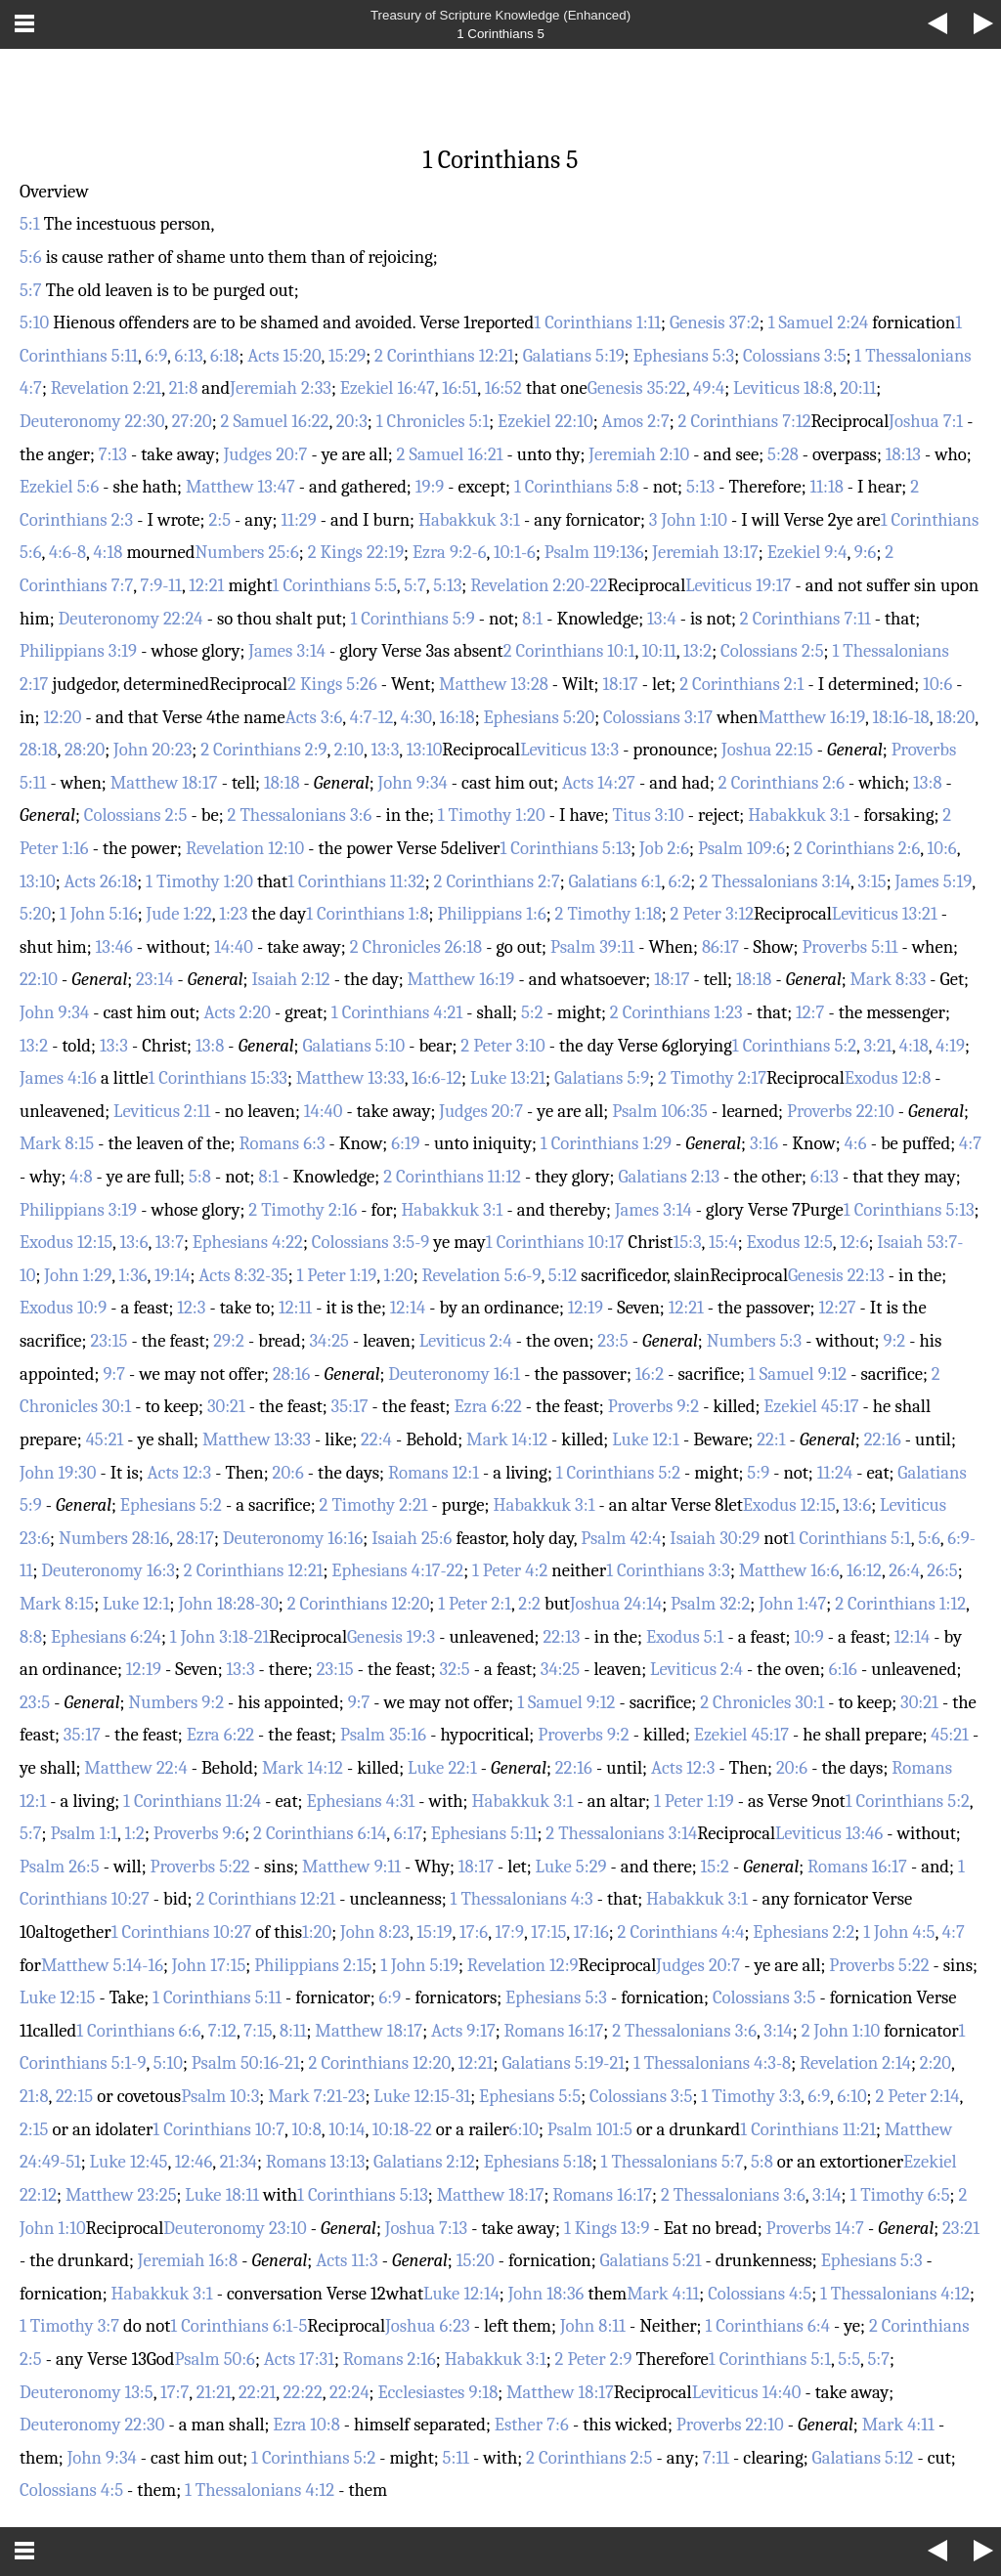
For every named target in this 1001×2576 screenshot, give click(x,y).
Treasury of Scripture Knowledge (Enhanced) (500, 15)
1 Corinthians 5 (500, 33)
